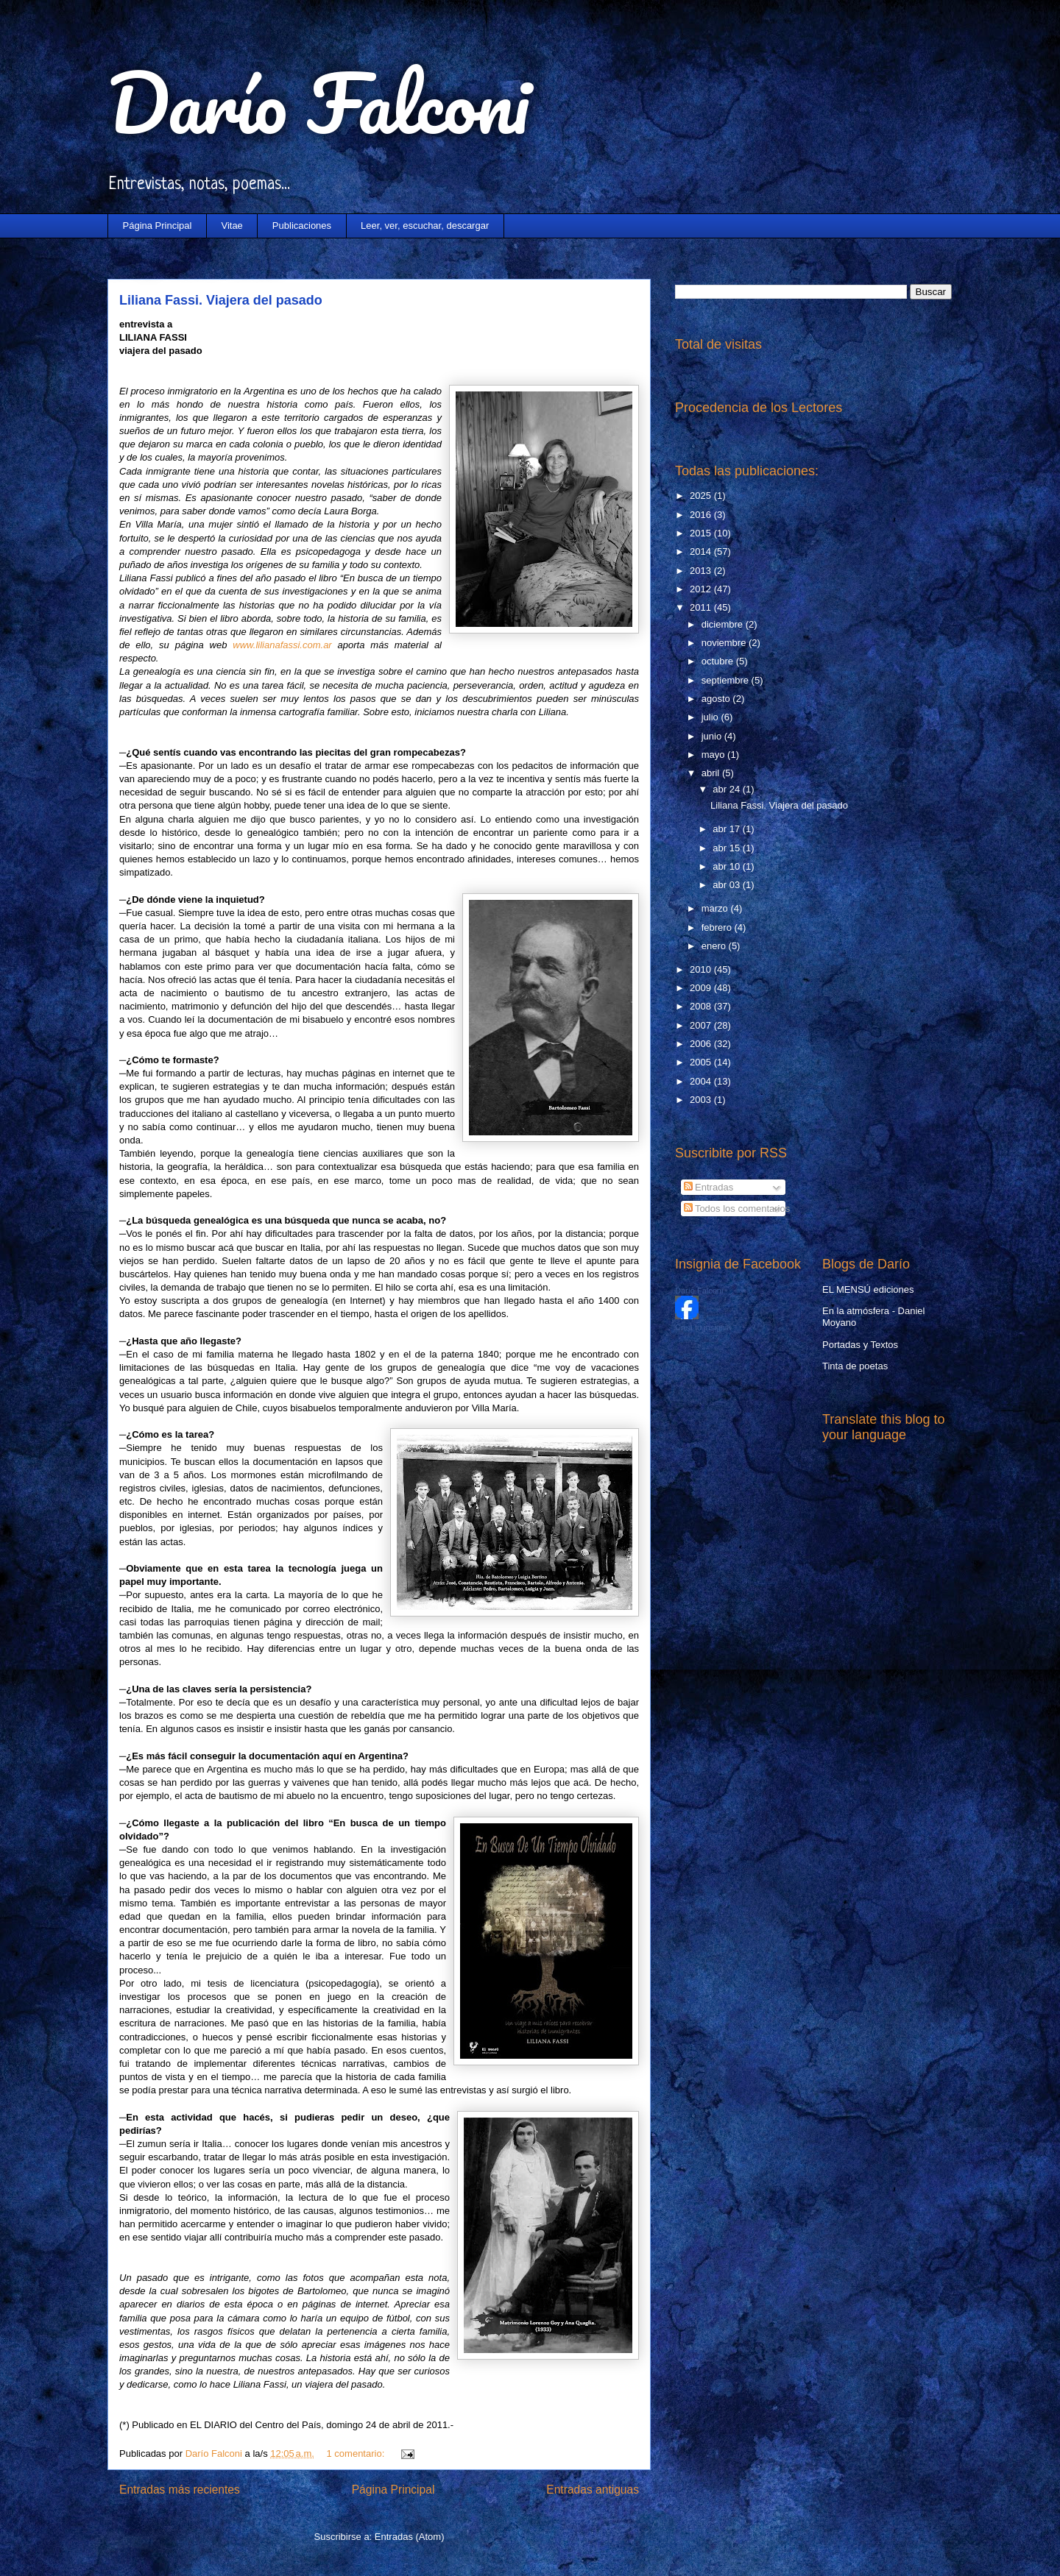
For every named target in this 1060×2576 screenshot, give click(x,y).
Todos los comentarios (737, 1208)
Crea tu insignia (703, 1327)
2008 (702, 1006)
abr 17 (727, 828)
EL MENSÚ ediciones (868, 1289)
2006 (702, 1043)
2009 (702, 987)
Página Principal (157, 225)
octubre (719, 661)
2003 (702, 1099)
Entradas (709, 1187)
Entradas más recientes (179, 2489)
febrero (718, 927)
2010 (702, 969)
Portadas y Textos (860, 1344)
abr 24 (727, 789)
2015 (702, 533)
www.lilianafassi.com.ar (282, 644)
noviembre (725, 642)
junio (713, 736)
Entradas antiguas (592, 2489)
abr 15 (727, 848)
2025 (702, 495)
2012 (702, 589)
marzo (716, 908)
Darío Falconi (318, 102)
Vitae (231, 225)
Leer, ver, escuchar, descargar (425, 225)
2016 (702, 514)
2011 (702, 607)
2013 (702, 570)
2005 (702, 1062)
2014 (702, 551)
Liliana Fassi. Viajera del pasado (220, 300)
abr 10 (727, 866)
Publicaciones (301, 225)
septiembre (727, 680)
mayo (714, 754)
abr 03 (727, 884)
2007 (702, 1025)
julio (711, 717)
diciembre (724, 624)
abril (712, 772)
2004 (702, 1081)
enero (715, 945)
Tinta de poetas (855, 1366)
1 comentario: (357, 2453)
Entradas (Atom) (410, 2536)
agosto (717, 698)
